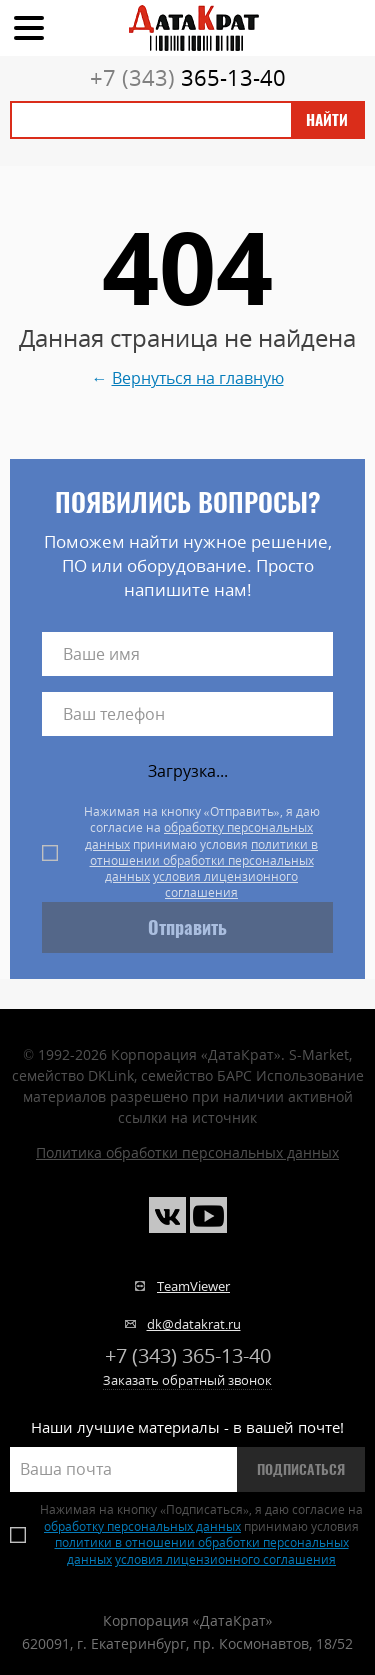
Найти (327, 120)
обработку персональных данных (199, 835)
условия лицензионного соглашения (225, 884)
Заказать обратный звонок (187, 1380)
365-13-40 (188, 77)
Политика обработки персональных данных (187, 1152)
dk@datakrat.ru (194, 1324)
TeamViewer (193, 1286)
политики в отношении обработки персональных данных (204, 861)
